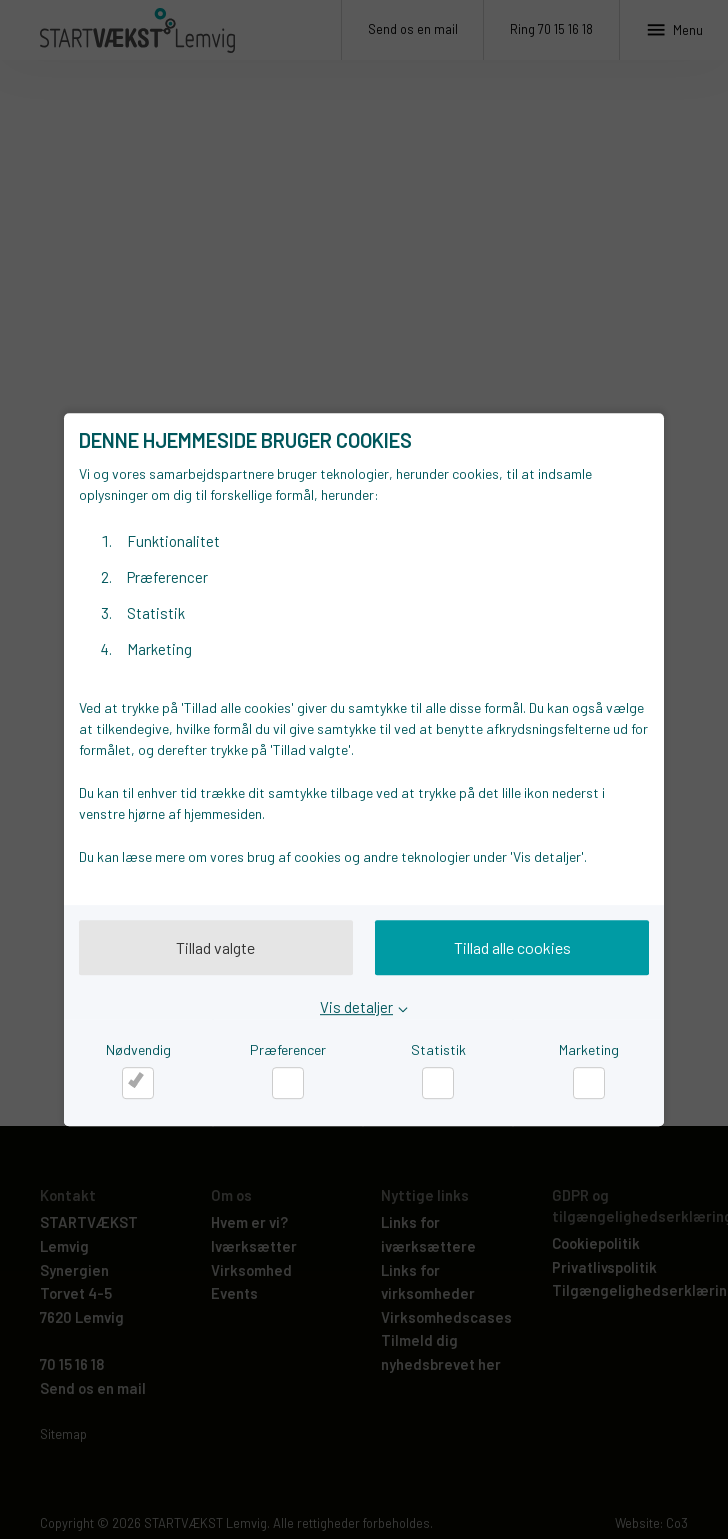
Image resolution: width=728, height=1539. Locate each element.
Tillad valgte (215, 947)
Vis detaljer (356, 1007)
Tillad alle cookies (512, 947)
